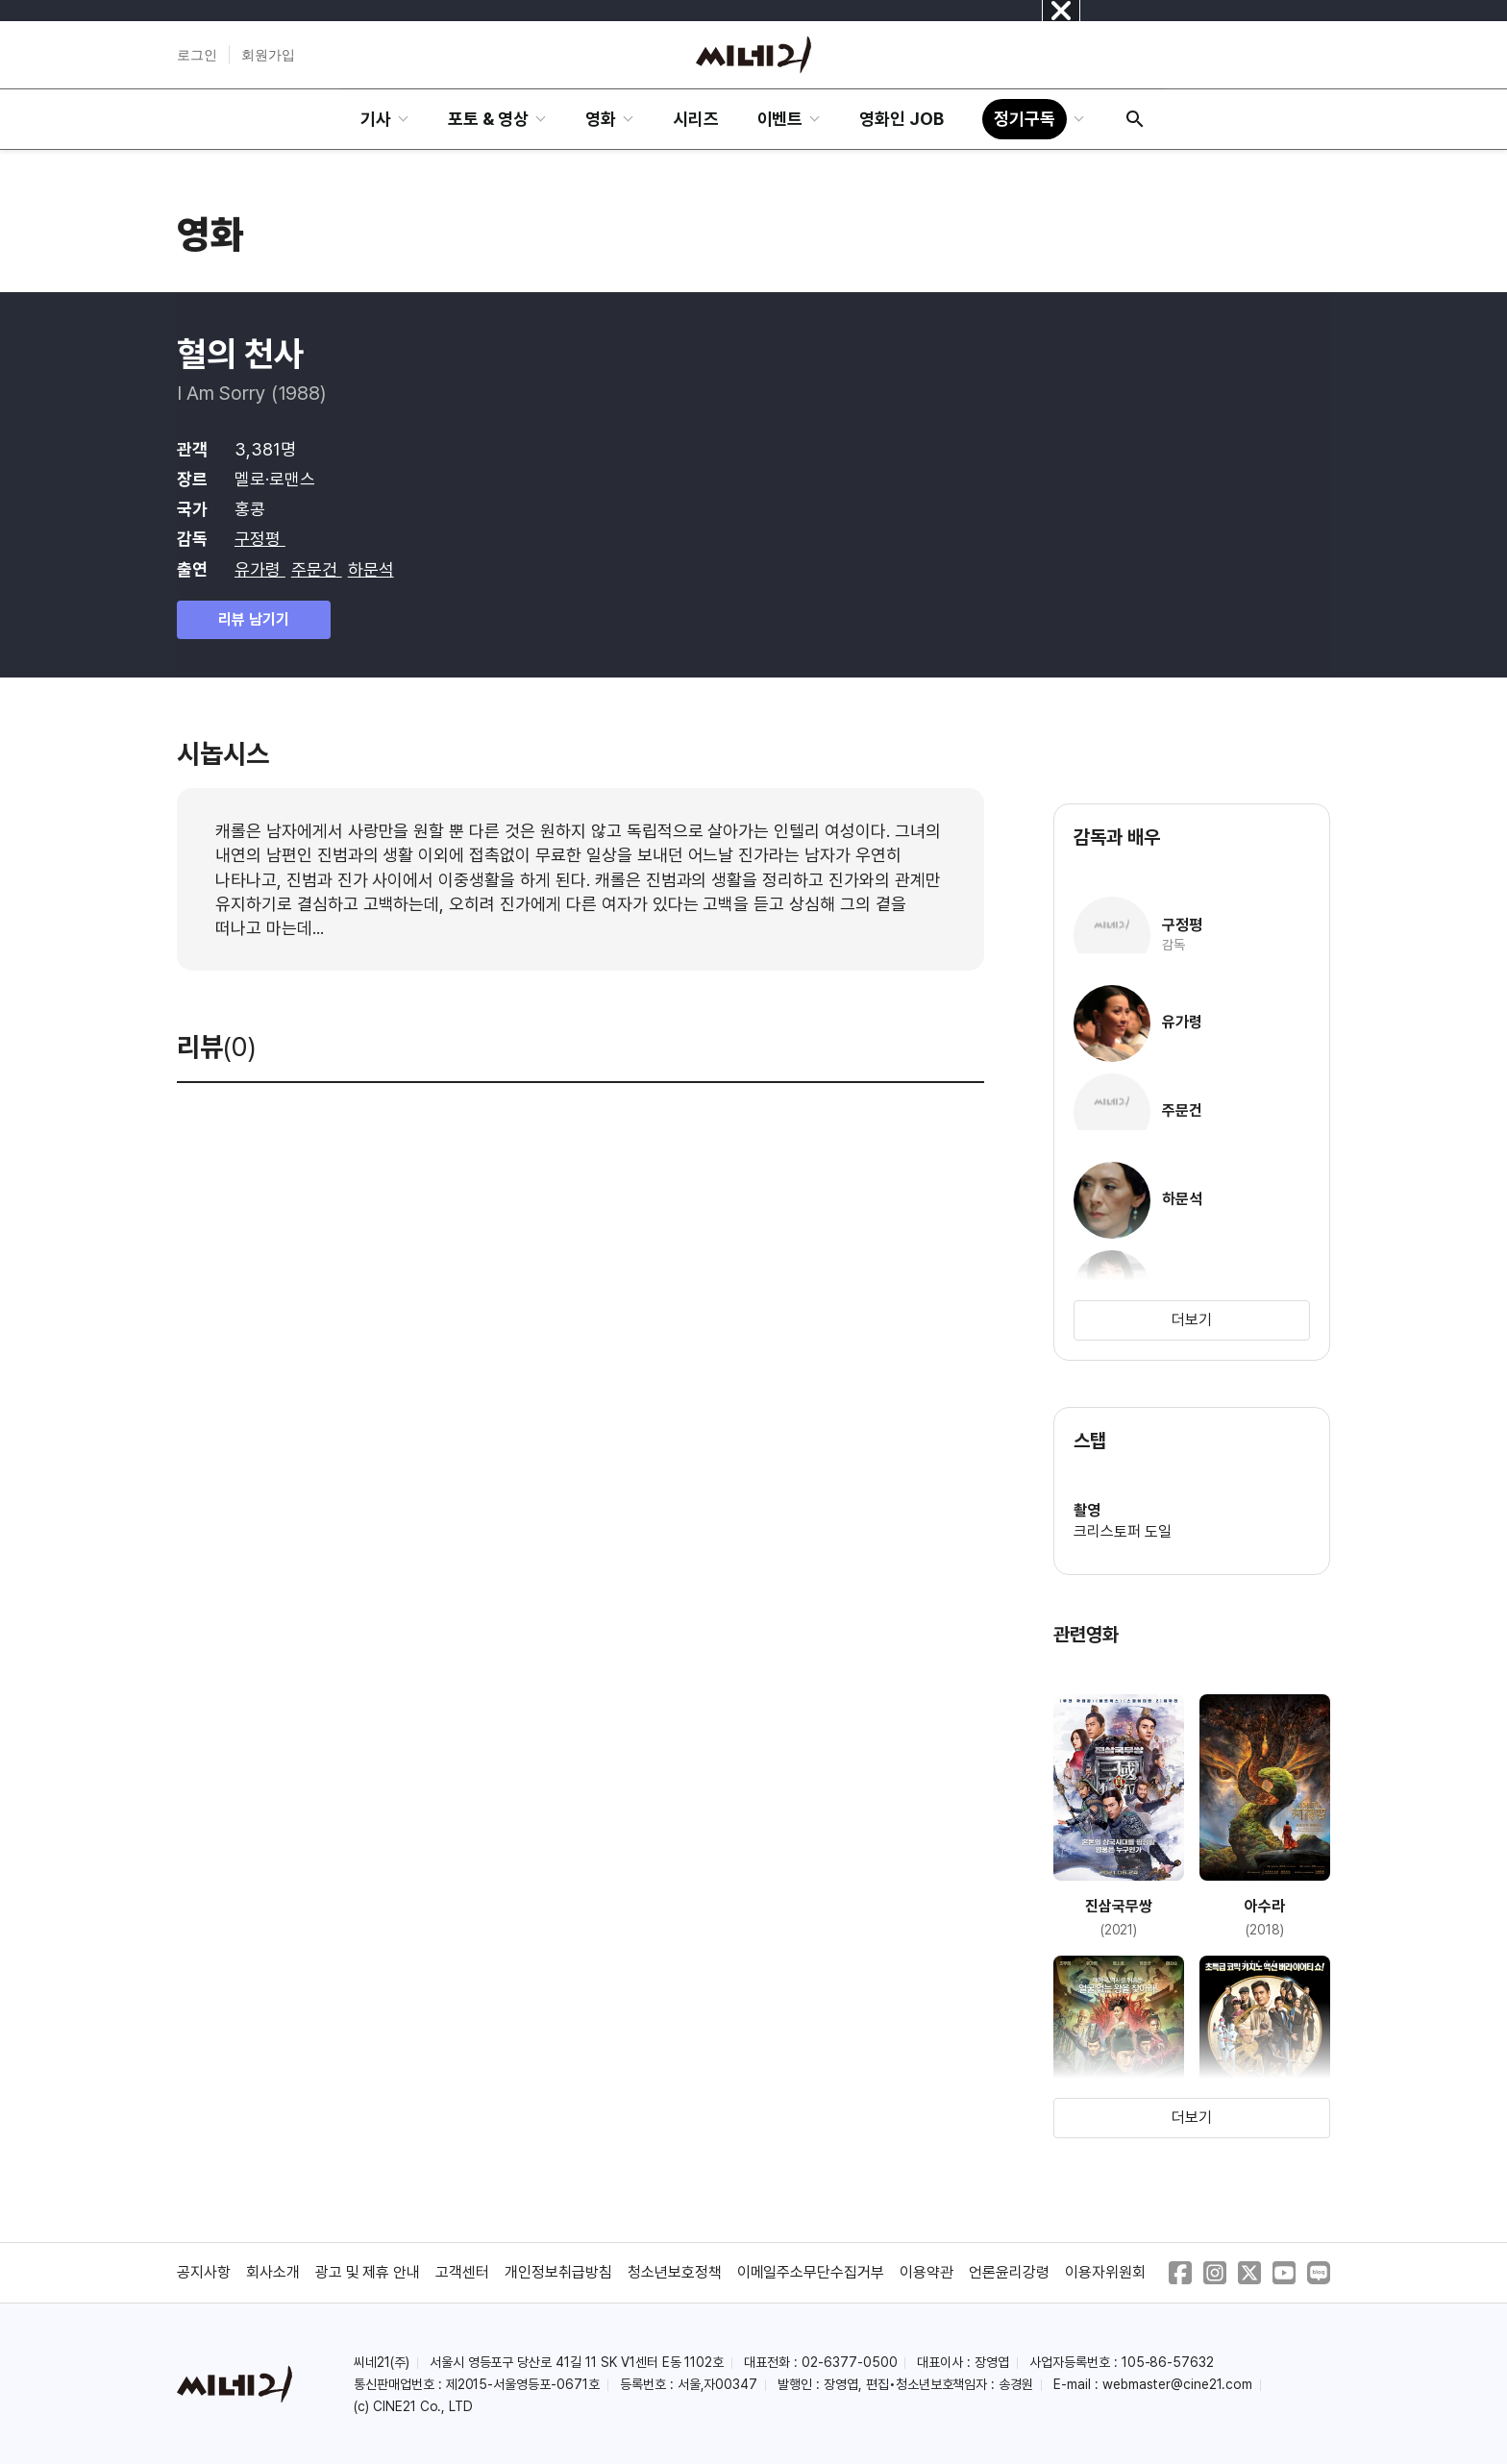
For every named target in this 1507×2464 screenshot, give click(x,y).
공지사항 (204, 2272)
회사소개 (273, 2272)
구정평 (260, 539)
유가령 (260, 569)
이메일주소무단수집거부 (811, 2272)
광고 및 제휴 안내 (368, 2272)
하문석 (371, 569)
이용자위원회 (1105, 2272)
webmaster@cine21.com (1177, 2384)
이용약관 (926, 2272)
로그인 (197, 54)
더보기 (1192, 1320)
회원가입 (268, 54)
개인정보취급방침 (558, 2272)
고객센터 (462, 2272)
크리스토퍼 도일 (1123, 1531)
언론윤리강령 (1009, 2272)
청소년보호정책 (675, 2272)
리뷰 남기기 (253, 619)
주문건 (316, 569)
